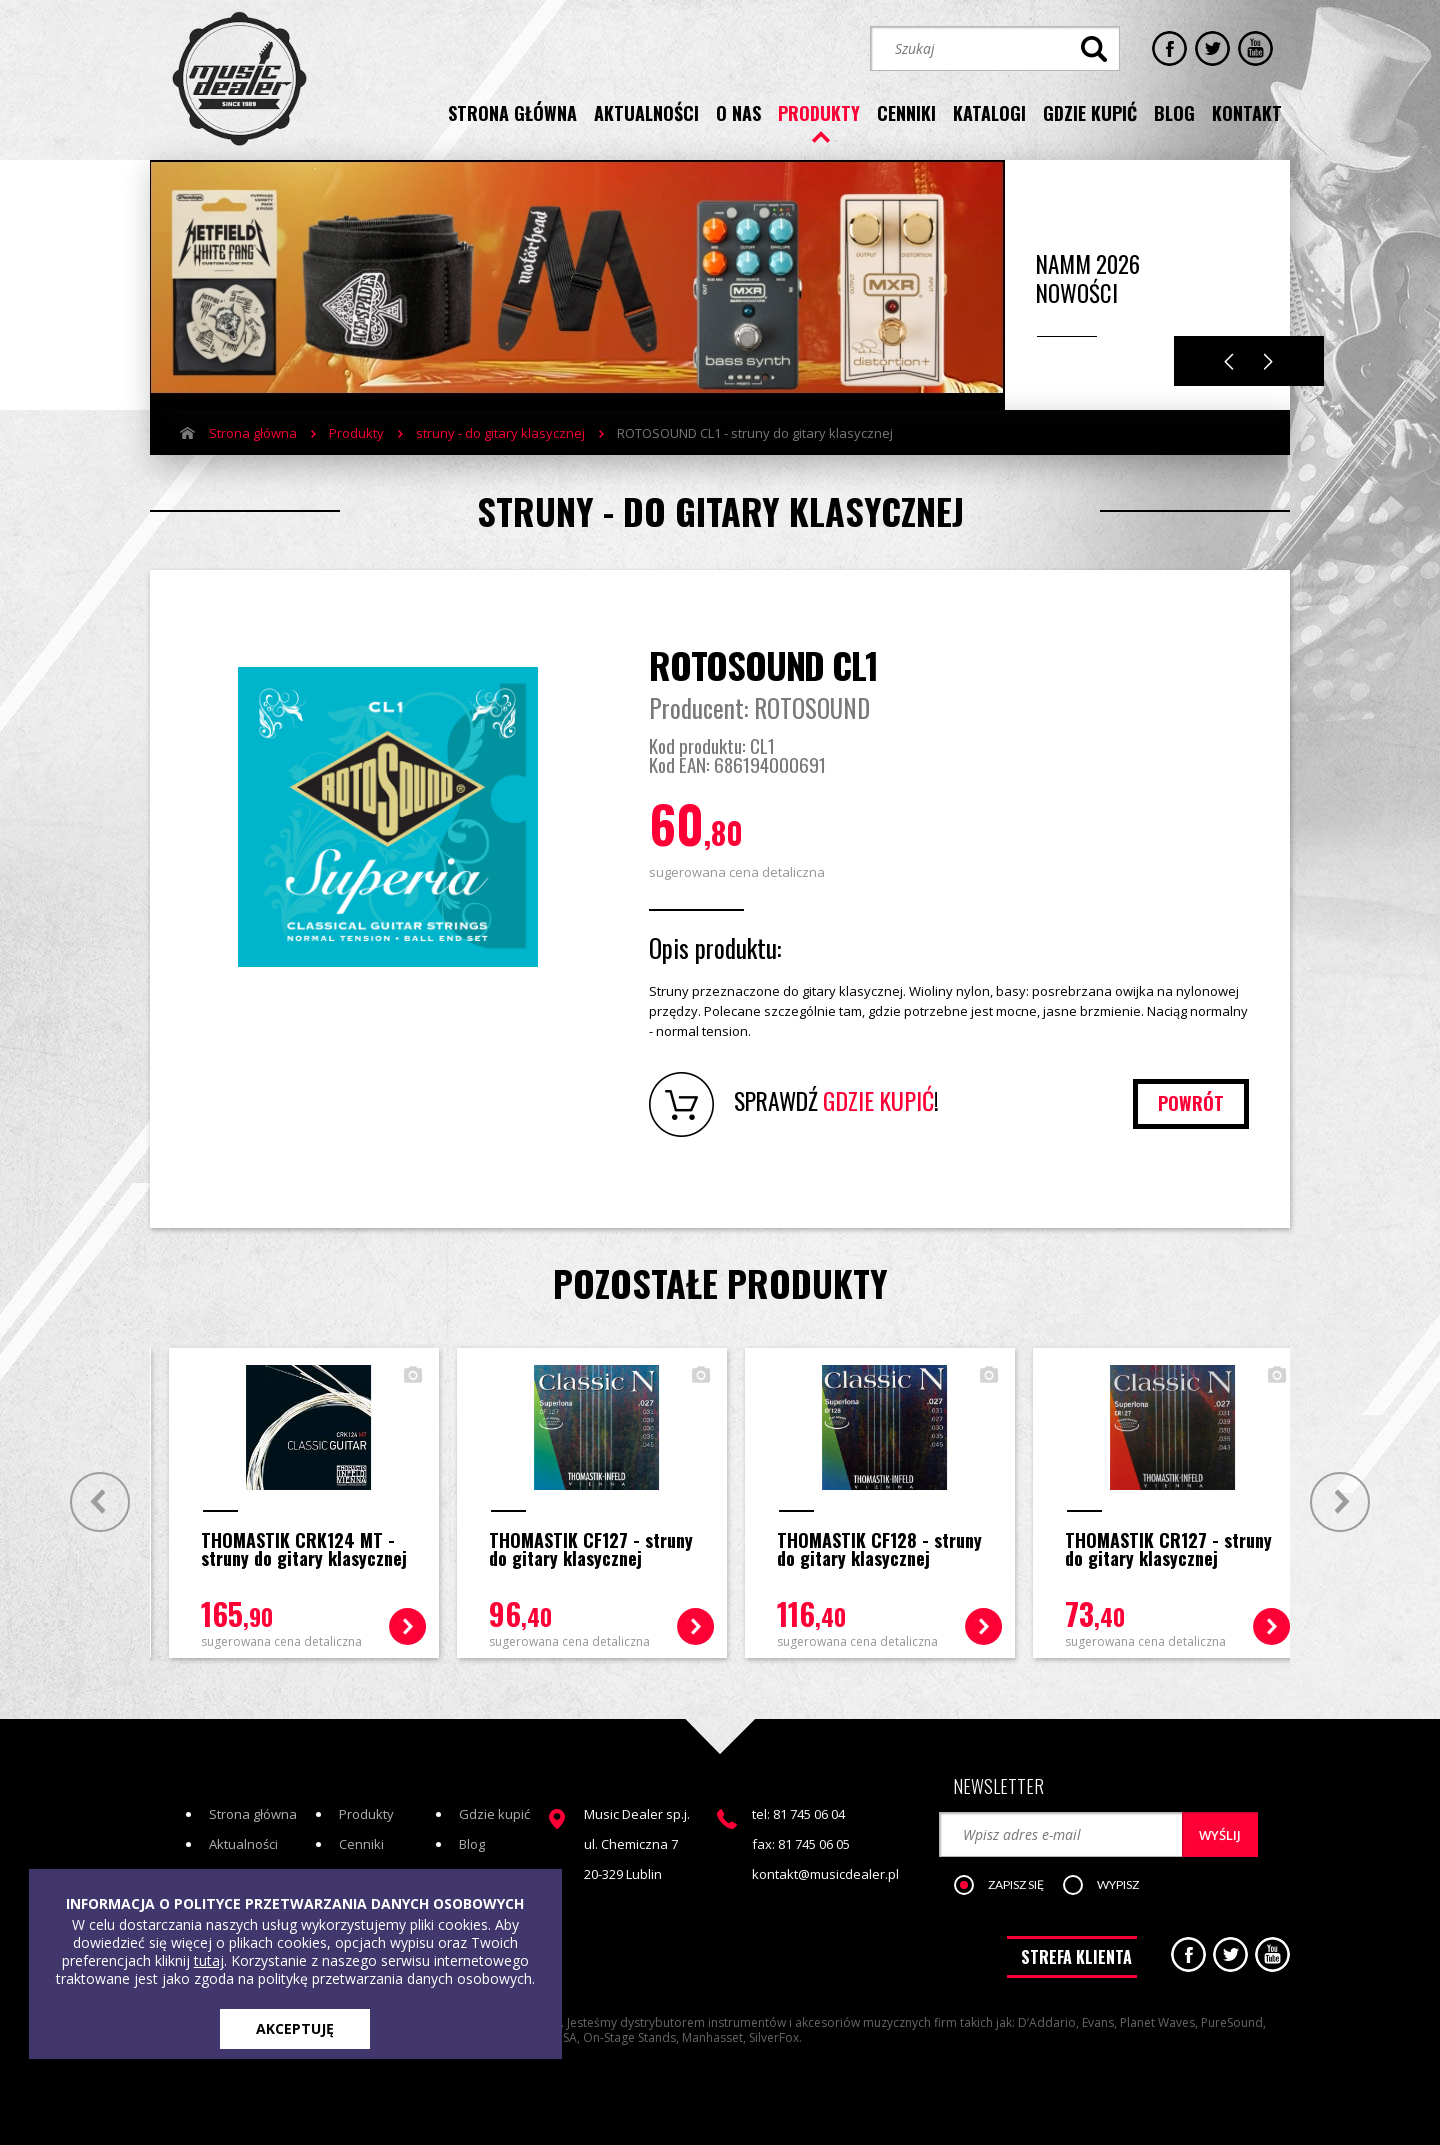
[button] (1009, 1885)
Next (1268, 361)
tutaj (209, 1960)
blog (1174, 113)
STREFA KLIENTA (1076, 1956)
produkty (819, 113)
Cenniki (361, 1843)
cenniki (906, 113)
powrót (1191, 1103)
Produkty (356, 433)
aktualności (646, 113)
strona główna (512, 113)
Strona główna (253, 433)
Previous (1229, 361)
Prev (97, 1500)
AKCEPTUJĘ (295, 2028)
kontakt (1247, 113)
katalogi (989, 113)
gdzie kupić (1090, 113)
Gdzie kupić (494, 1813)
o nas (738, 113)
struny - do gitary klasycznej (500, 433)
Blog (472, 1843)
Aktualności (243, 1843)
